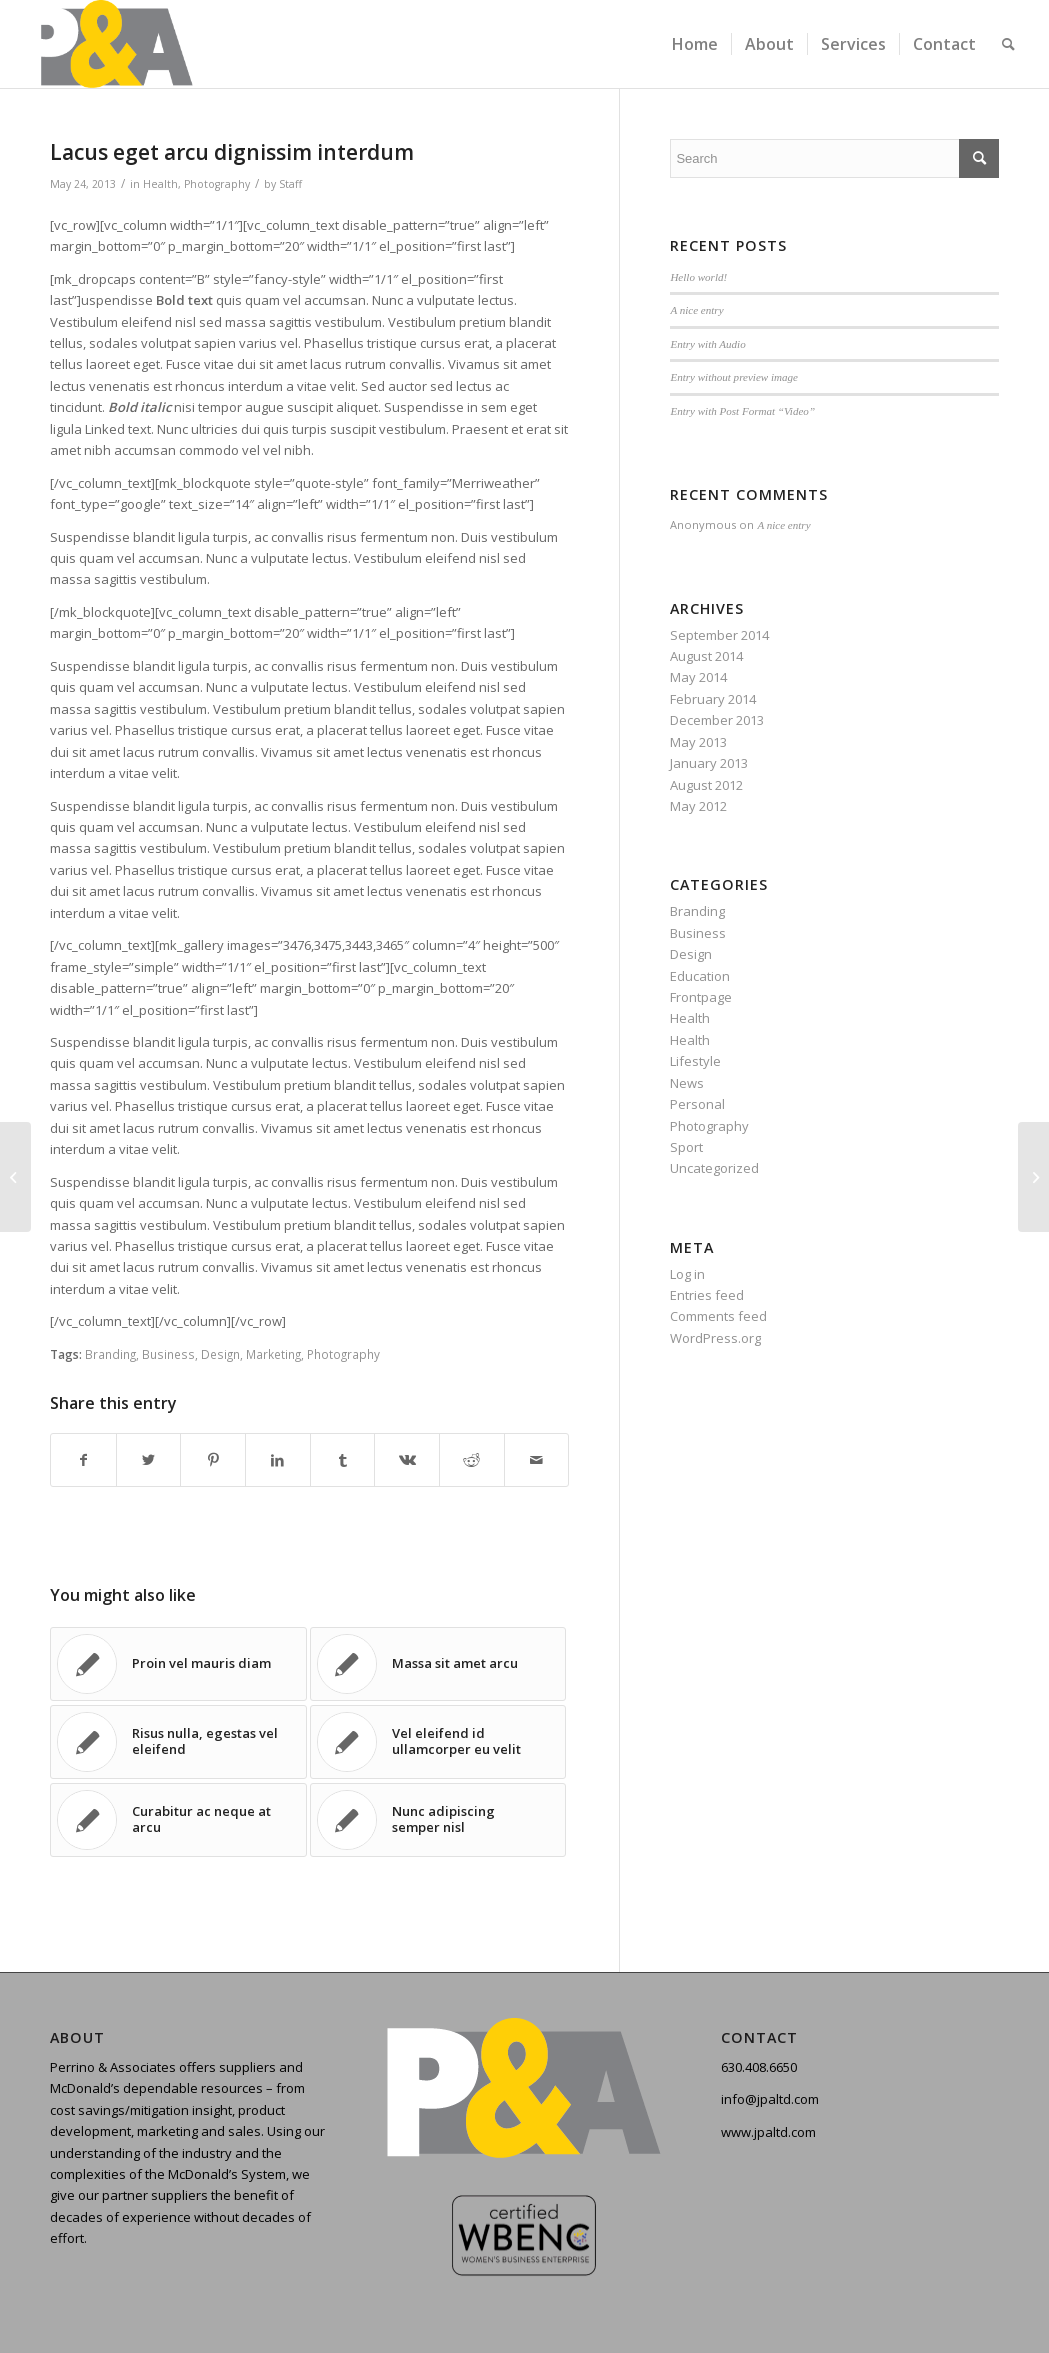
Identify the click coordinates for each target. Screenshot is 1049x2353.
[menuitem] (695, 44)
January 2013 (709, 763)
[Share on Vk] (407, 1460)
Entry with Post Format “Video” (742, 411)
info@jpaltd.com (770, 2099)
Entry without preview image (734, 377)
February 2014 (713, 699)
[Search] (1008, 44)
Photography (217, 184)
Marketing (273, 1354)
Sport (686, 1147)
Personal (697, 1104)
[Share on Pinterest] (213, 1460)
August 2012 (706, 785)
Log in (687, 1274)
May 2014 (698, 677)
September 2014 (719, 635)
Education (700, 976)
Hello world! (698, 277)
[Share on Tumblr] (343, 1460)
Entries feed (707, 1295)
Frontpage (701, 997)
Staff (290, 184)
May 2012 (698, 806)
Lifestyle (695, 1061)
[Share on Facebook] (83, 1460)
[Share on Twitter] (149, 1460)
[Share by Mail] (537, 1460)
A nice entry (696, 310)
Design (220, 1354)
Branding (110, 1354)
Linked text (118, 429)
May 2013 (698, 742)
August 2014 (706, 656)
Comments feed (718, 1316)
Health (160, 184)
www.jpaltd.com (768, 2132)
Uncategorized (714, 1168)
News (687, 1083)
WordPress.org (715, 1338)
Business (168, 1354)
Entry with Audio (707, 344)
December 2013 (717, 720)
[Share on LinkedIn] (278, 1460)
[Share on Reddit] (472, 1460)
